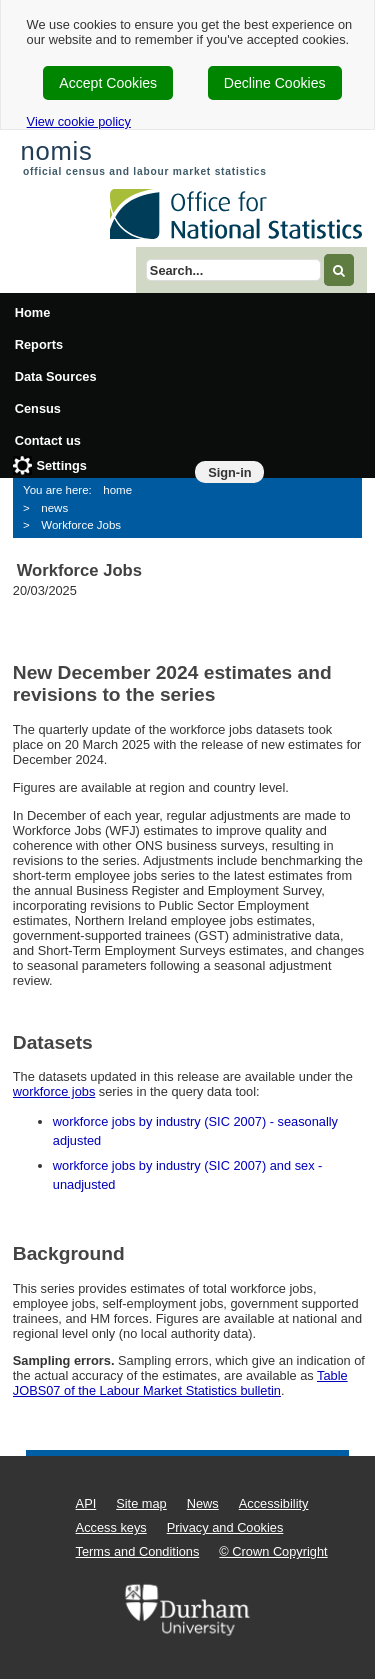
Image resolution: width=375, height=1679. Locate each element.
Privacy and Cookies (225, 1527)
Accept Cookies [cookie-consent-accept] (108, 83)
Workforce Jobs (81, 525)
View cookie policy (79, 121)
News (203, 1503)
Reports (39, 344)
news (54, 508)
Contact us (48, 440)
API (86, 1503)
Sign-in (229, 472)
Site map (141, 1503)
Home (33, 312)
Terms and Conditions (138, 1551)
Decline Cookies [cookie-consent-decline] (275, 83)
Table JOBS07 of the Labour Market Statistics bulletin (180, 1383)
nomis (56, 151)
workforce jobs (54, 1091)
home (117, 490)
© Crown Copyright (273, 1551)
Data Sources (56, 376)
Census (38, 408)
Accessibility (274, 1503)
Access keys (111, 1527)
